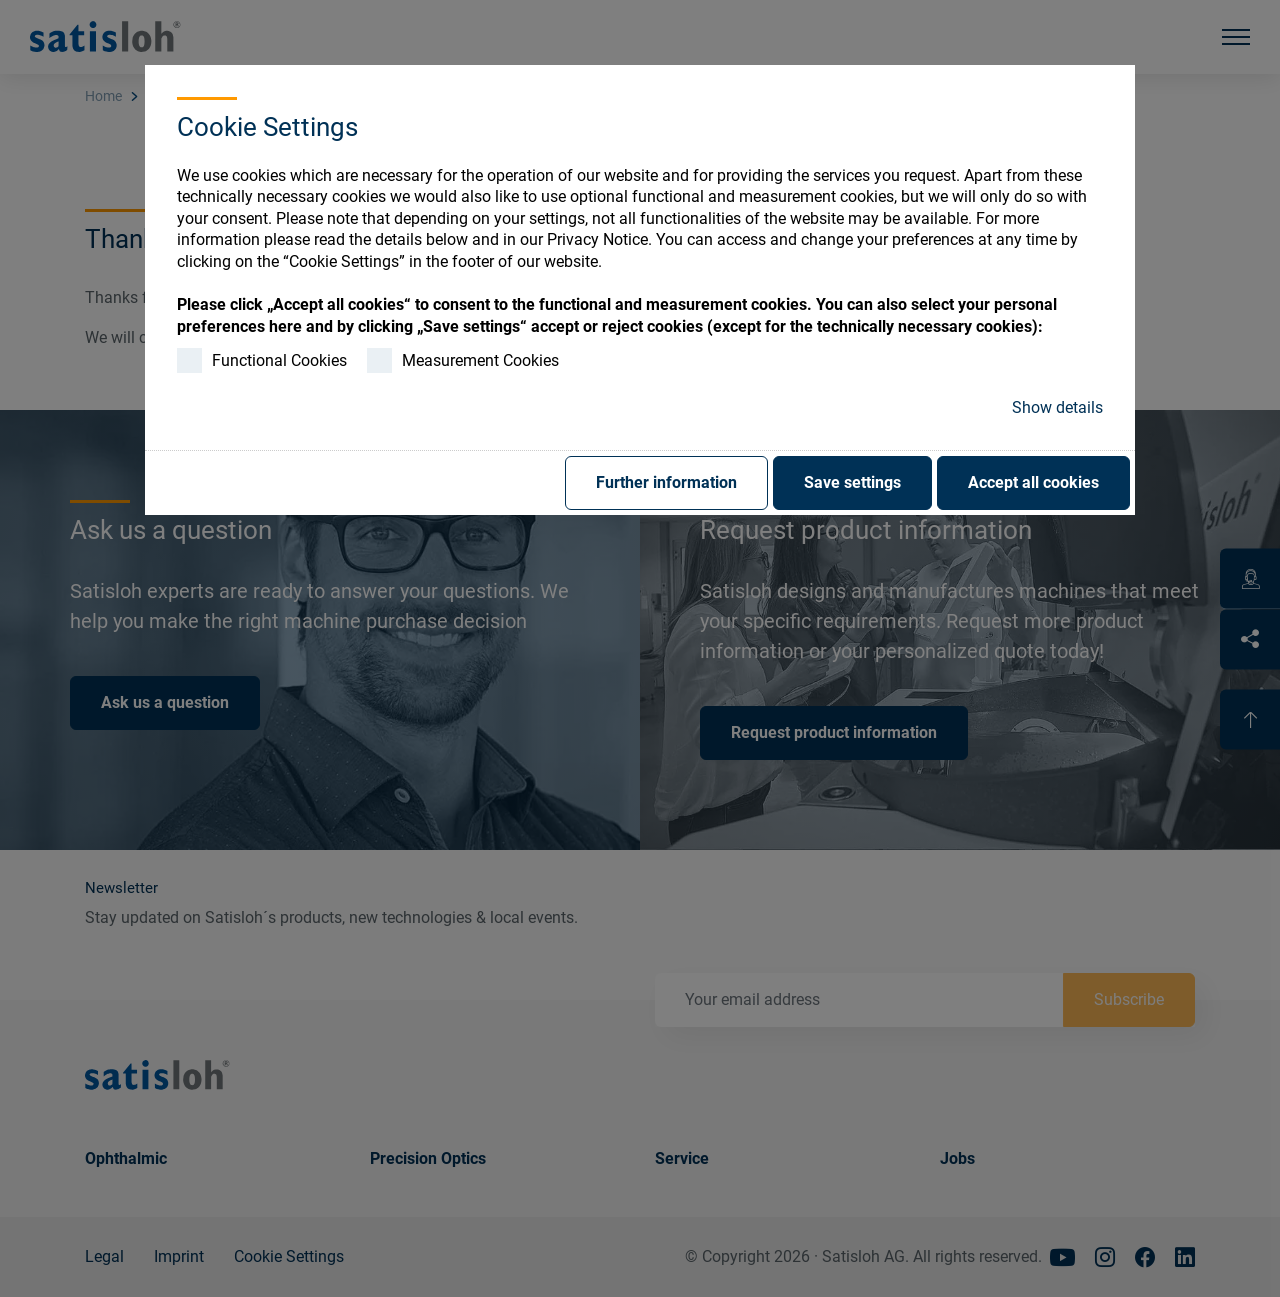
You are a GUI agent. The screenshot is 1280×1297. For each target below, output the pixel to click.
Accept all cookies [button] (1033, 482)
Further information (666, 482)
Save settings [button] (852, 482)
